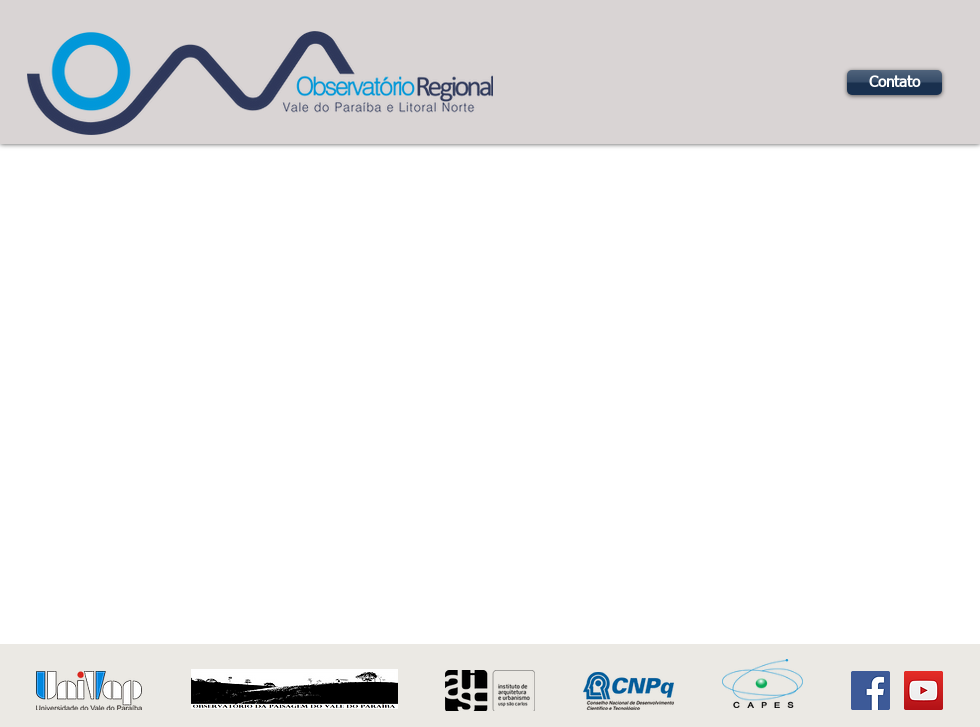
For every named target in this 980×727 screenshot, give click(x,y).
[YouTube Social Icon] (923, 690)
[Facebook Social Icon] (870, 690)
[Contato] (894, 82)
